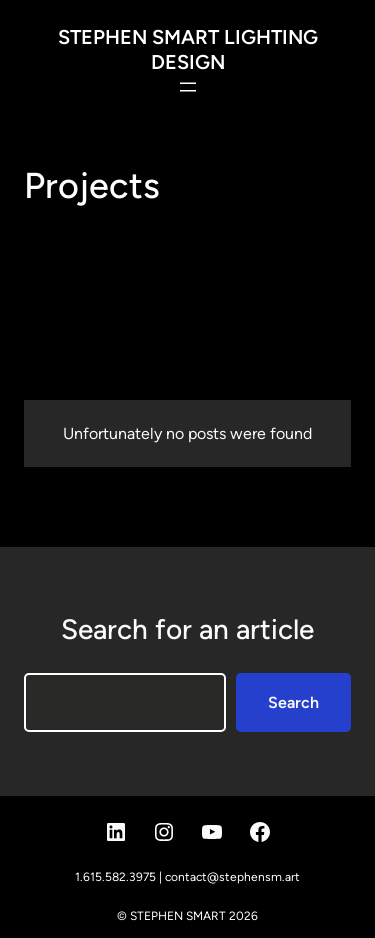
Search (293, 702)
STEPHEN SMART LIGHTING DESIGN (188, 49)
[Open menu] (188, 87)
